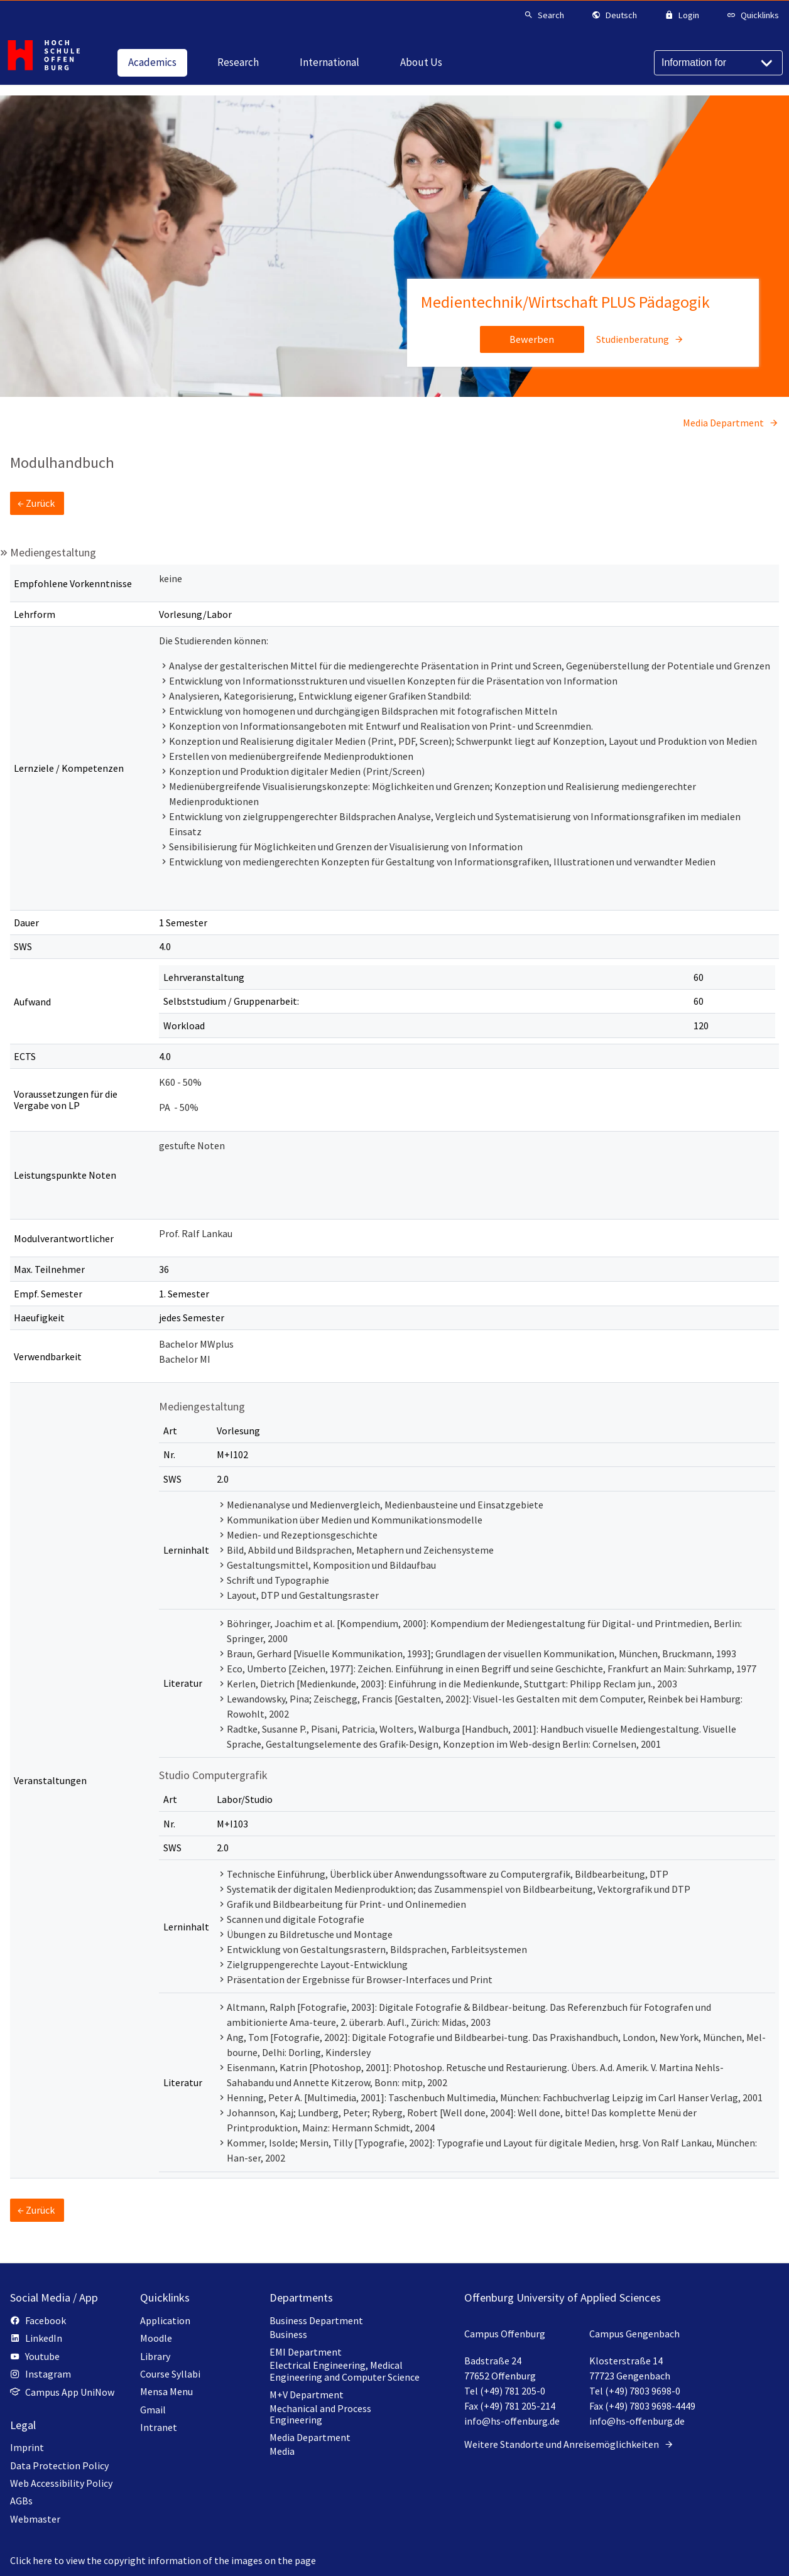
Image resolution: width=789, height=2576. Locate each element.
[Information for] (718, 62)
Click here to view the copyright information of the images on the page (163, 2560)
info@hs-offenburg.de (512, 2421)
